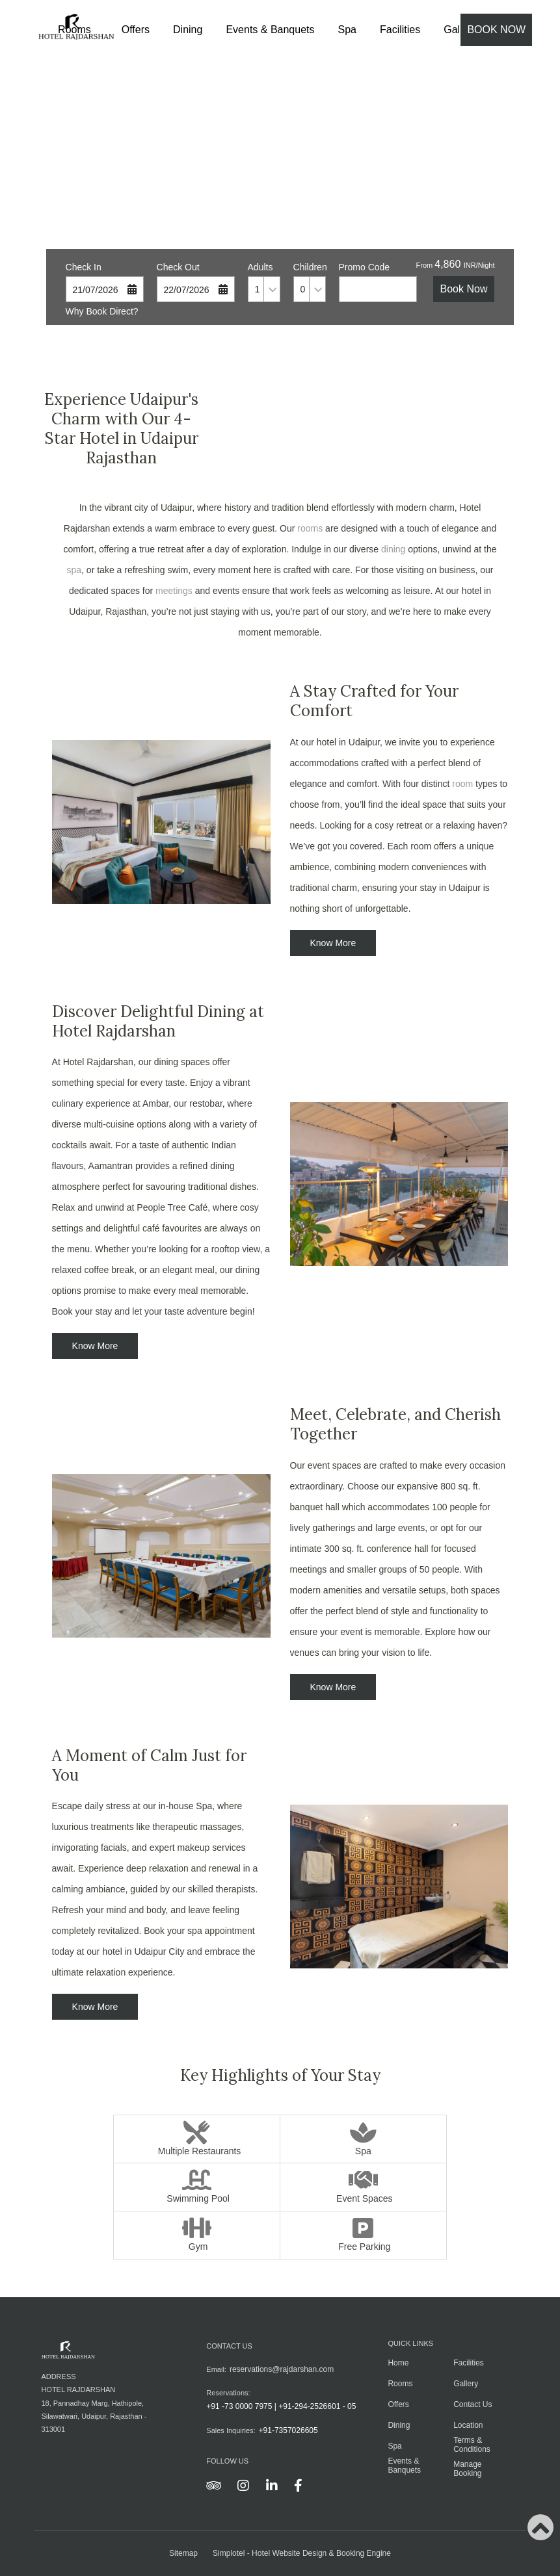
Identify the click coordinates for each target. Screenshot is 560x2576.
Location (468, 2425)
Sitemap (183, 2553)
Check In (83, 267)
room (462, 784)
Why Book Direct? (102, 311)
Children (309, 267)
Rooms (400, 2383)
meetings (174, 591)
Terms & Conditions (471, 2445)
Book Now (496, 29)
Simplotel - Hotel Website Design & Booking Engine (302, 2553)
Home (398, 2362)
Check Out (178, 267)
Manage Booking (467, 2469)
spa (74, 570)
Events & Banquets (270, 29)
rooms (310, 528)
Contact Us (472, 2404)
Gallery (465, 2383)
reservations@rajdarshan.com (282, 2369)
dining (393, 549)
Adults (260, 267)
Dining (187, 29)
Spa (347, 29)
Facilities (400, 29)
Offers (136, 29)
